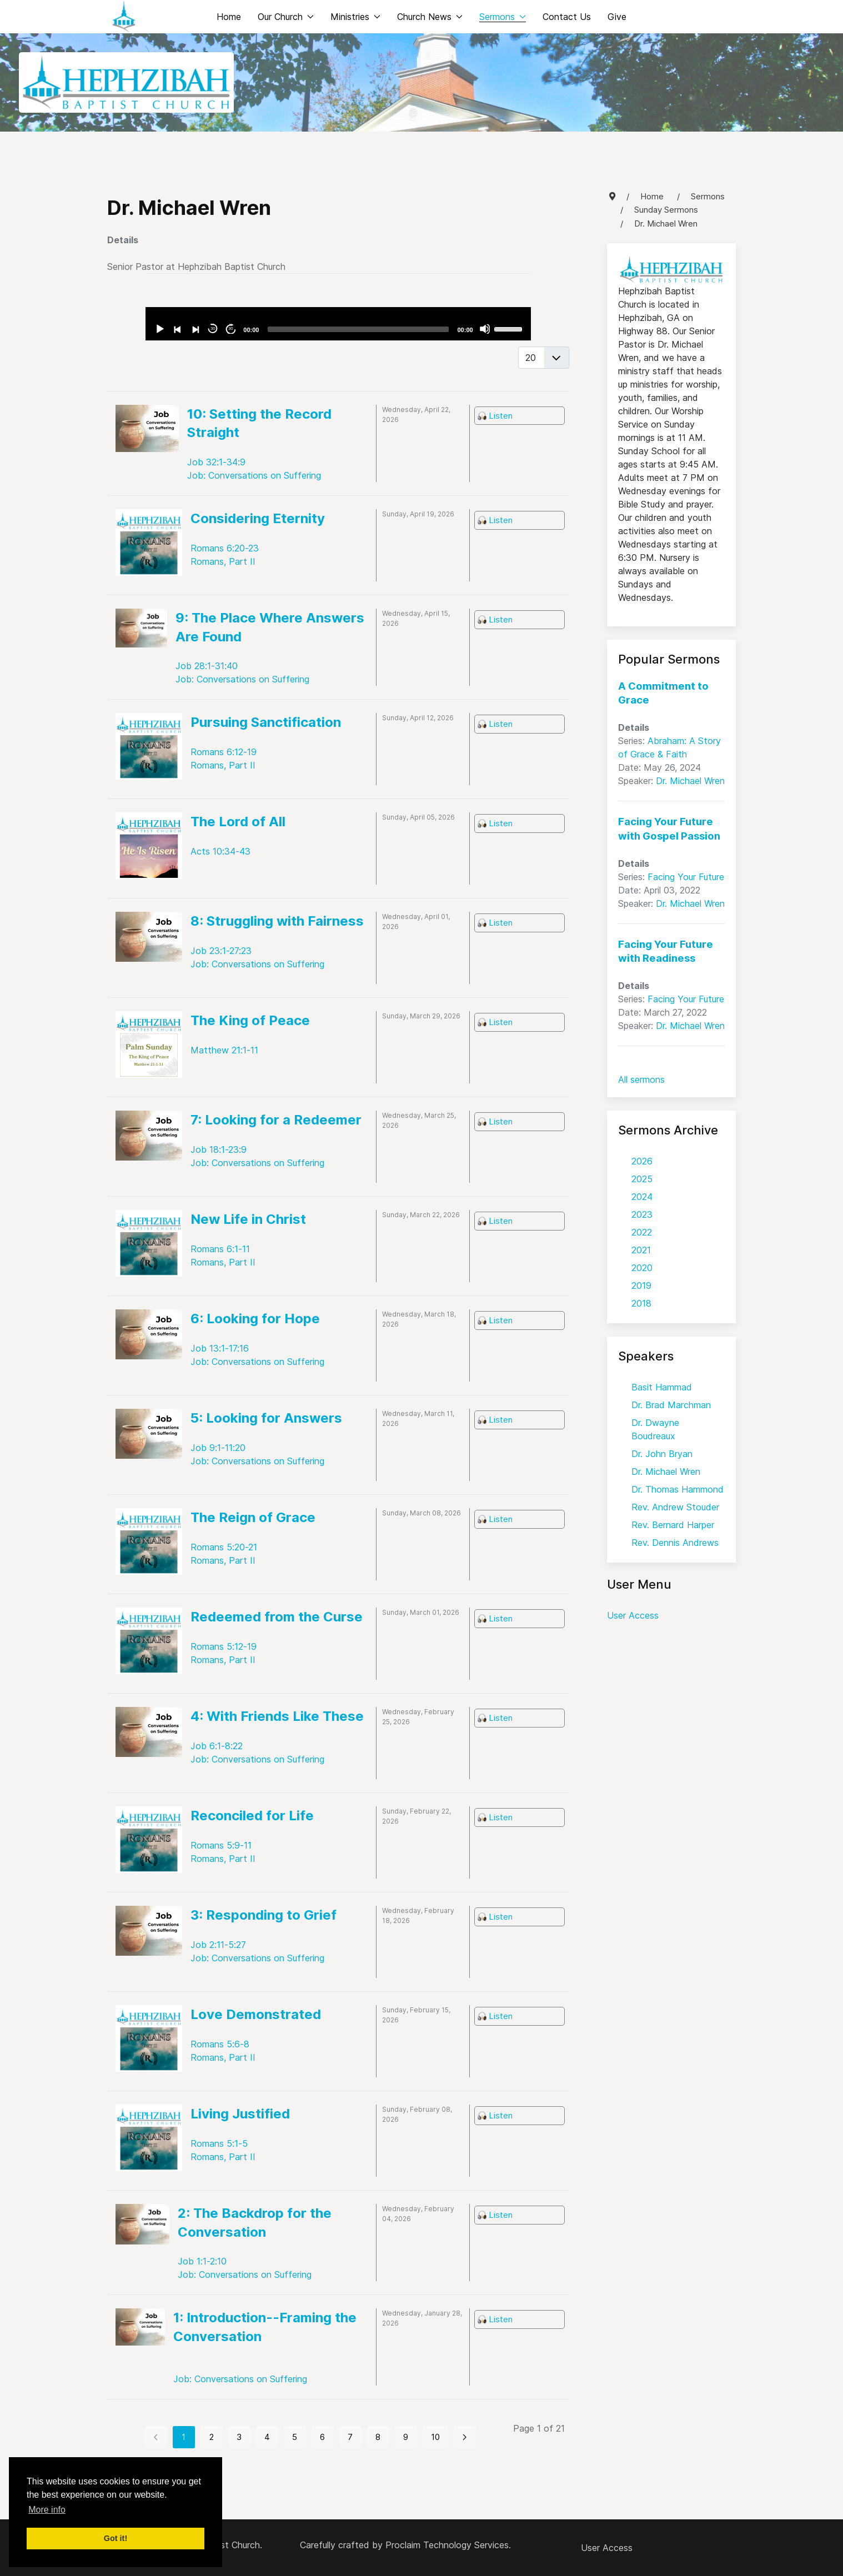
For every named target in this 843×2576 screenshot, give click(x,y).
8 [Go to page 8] (377, 2437)
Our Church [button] (286, 16)
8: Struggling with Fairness (277, 921)
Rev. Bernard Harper (672, 1524)
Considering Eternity (257, 518)
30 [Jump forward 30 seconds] (230, 328)
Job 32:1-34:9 (216, 462)
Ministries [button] (355, 16)
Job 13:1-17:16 (219, 1348)
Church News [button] (430, 16)
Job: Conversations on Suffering (254, 475)
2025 (642, 1178)
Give (617, 16)
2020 (642, 1267)
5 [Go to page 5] (294, 2437)
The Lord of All (237, 822)
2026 (642, 1161)
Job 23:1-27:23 (221, 950)
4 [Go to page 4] (267, 2437)
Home (229, 16)
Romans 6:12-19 (223, 751)
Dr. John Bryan (662, 1453)
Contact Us (567, 16)
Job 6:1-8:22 (216, 1745)
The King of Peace (250, 1020)
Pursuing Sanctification (265, 722)
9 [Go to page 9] (405, 2437)
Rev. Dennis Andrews (675, 1542)
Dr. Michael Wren (690, 780)
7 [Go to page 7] (350, 2437)
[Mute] (485, 329)
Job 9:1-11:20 (217, 1447)
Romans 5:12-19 (223, 1646)
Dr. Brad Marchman (671, 1404)
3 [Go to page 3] (239, 2437)
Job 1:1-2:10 (202, 2261)
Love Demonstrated (255, 2014)
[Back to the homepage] (123, 16)
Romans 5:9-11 (221, 1845)
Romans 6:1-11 (220, 1248)
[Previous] (177, 329)
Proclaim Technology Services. (448, 2544)
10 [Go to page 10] (435, 2437)
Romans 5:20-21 (223, 1547)
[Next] (195, 329)
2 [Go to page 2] (211, 2437)
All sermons (641, 1079)
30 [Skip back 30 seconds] (212, 328)
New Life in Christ (248, 1219)
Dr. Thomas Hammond (677, 1489)
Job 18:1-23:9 (218, 1149)
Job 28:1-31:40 (206, 665)
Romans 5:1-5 (219, 2143)
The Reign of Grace (252, 1517)
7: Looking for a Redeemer (276, 1120)
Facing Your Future (686, 876)
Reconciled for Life (252, 1815)
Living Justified (240, 2114)
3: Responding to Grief (263, 1915)
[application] (337, 323)
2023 (642, 1214)
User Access (633, 1615)
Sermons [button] (502, 16)
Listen (501, 415)
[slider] (358, 329)
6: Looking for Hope (255, 1318)
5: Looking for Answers (266, 1418)
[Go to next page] (465, 2437)
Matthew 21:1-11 (224, 1050)
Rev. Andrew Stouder (675, 1507)
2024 (642, 1196)
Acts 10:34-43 (220, 851)
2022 (641, 1232)
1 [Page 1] (183, 2437)
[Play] (159, 329)
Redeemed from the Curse (276, 1617)
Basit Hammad (661, 1387)
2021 (641, 1250)
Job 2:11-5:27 (218, 1944)
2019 (641, 1285)
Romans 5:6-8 (219, 2044)
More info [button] (47, 2509)
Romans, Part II (222, 561)
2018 (641, 1303)
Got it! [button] (115, 2538)
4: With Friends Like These (277, 1716)
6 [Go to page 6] (322, 2437)
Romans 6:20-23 (224, 548)
